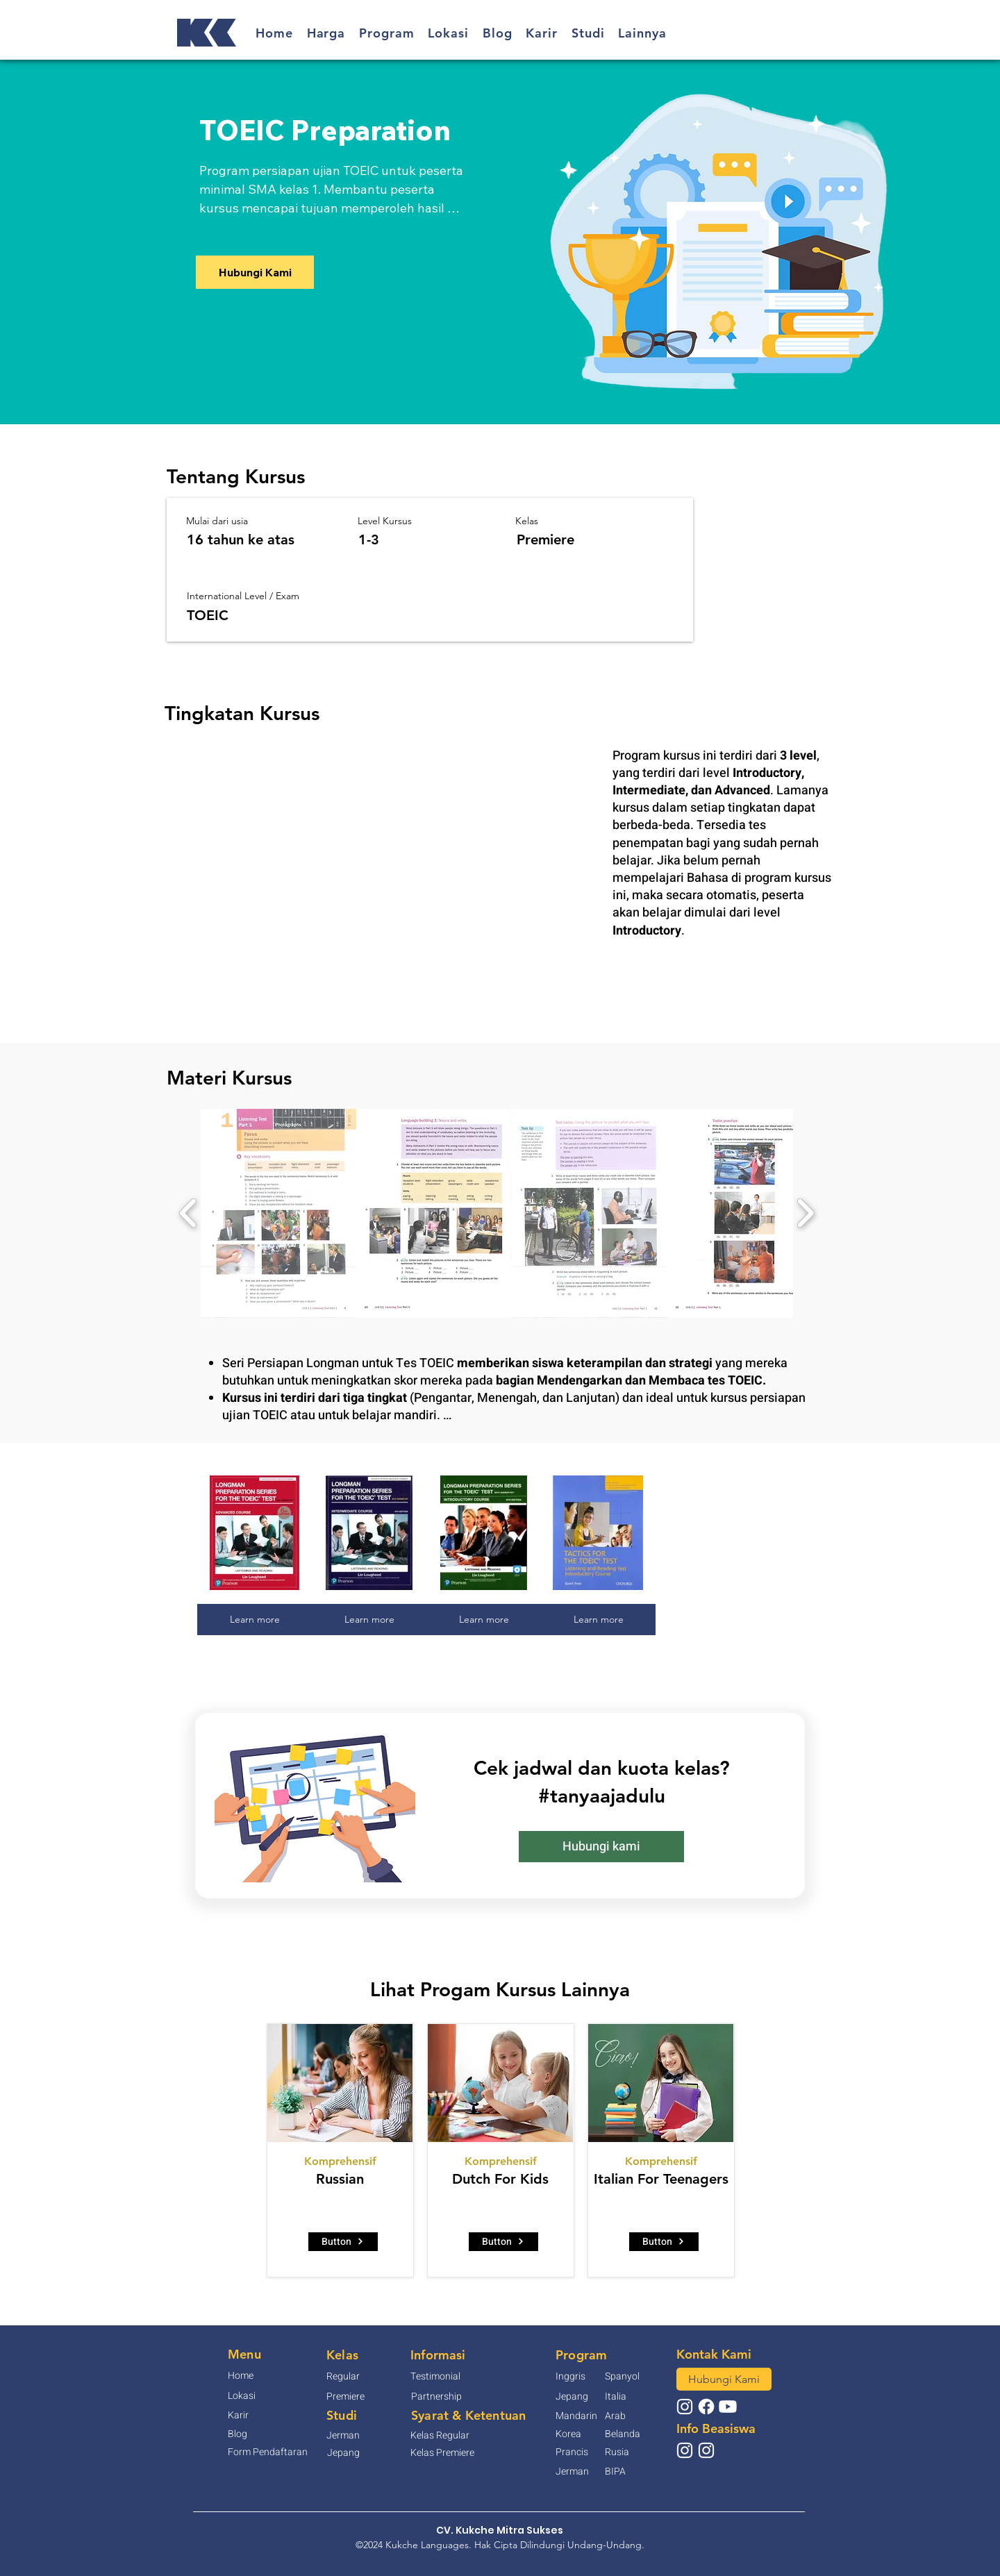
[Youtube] (727, 2406)
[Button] (343, 2241)
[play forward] (805, 1213)
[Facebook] (706, 2406)
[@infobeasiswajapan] (684, 2450)
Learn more (255, 1619)
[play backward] (188, 1213)
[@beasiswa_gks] (706, 2450)
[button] (326, 33)
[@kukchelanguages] (684, 2406)
